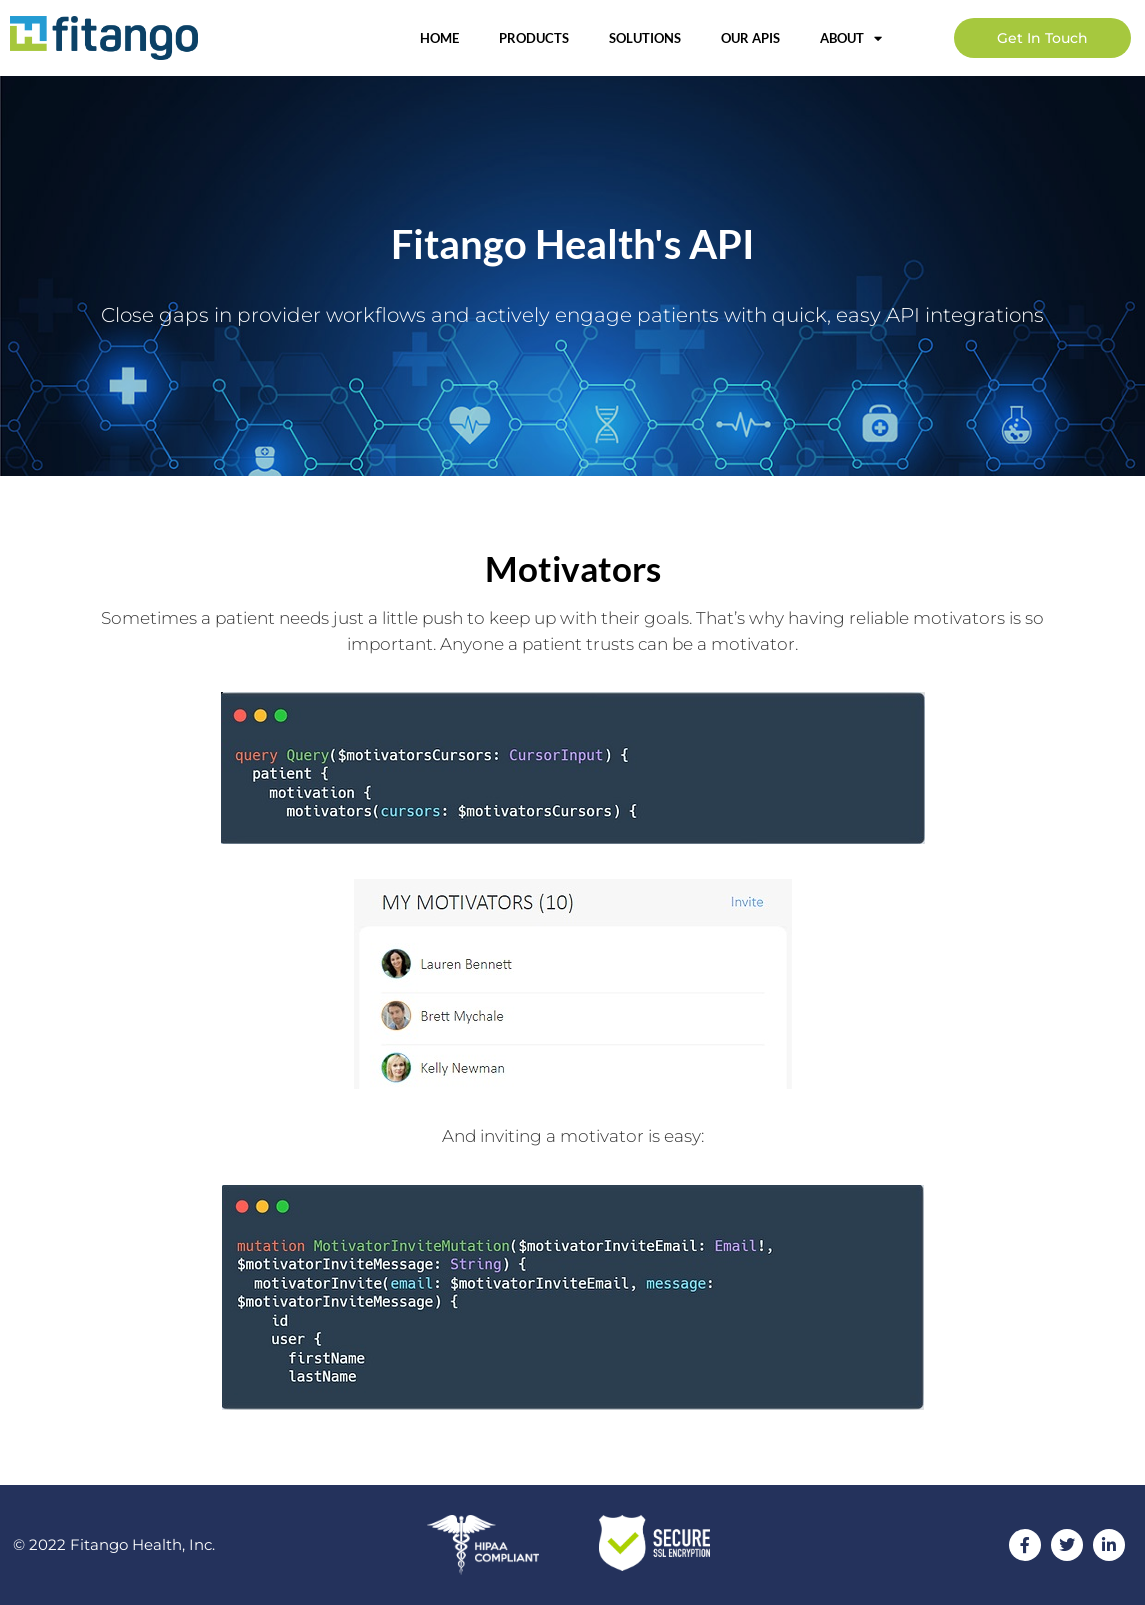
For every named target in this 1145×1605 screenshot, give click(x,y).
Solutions (645, 38)
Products (534, 38)
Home (439, 38)
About (851, 38)
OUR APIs (750, 38)
